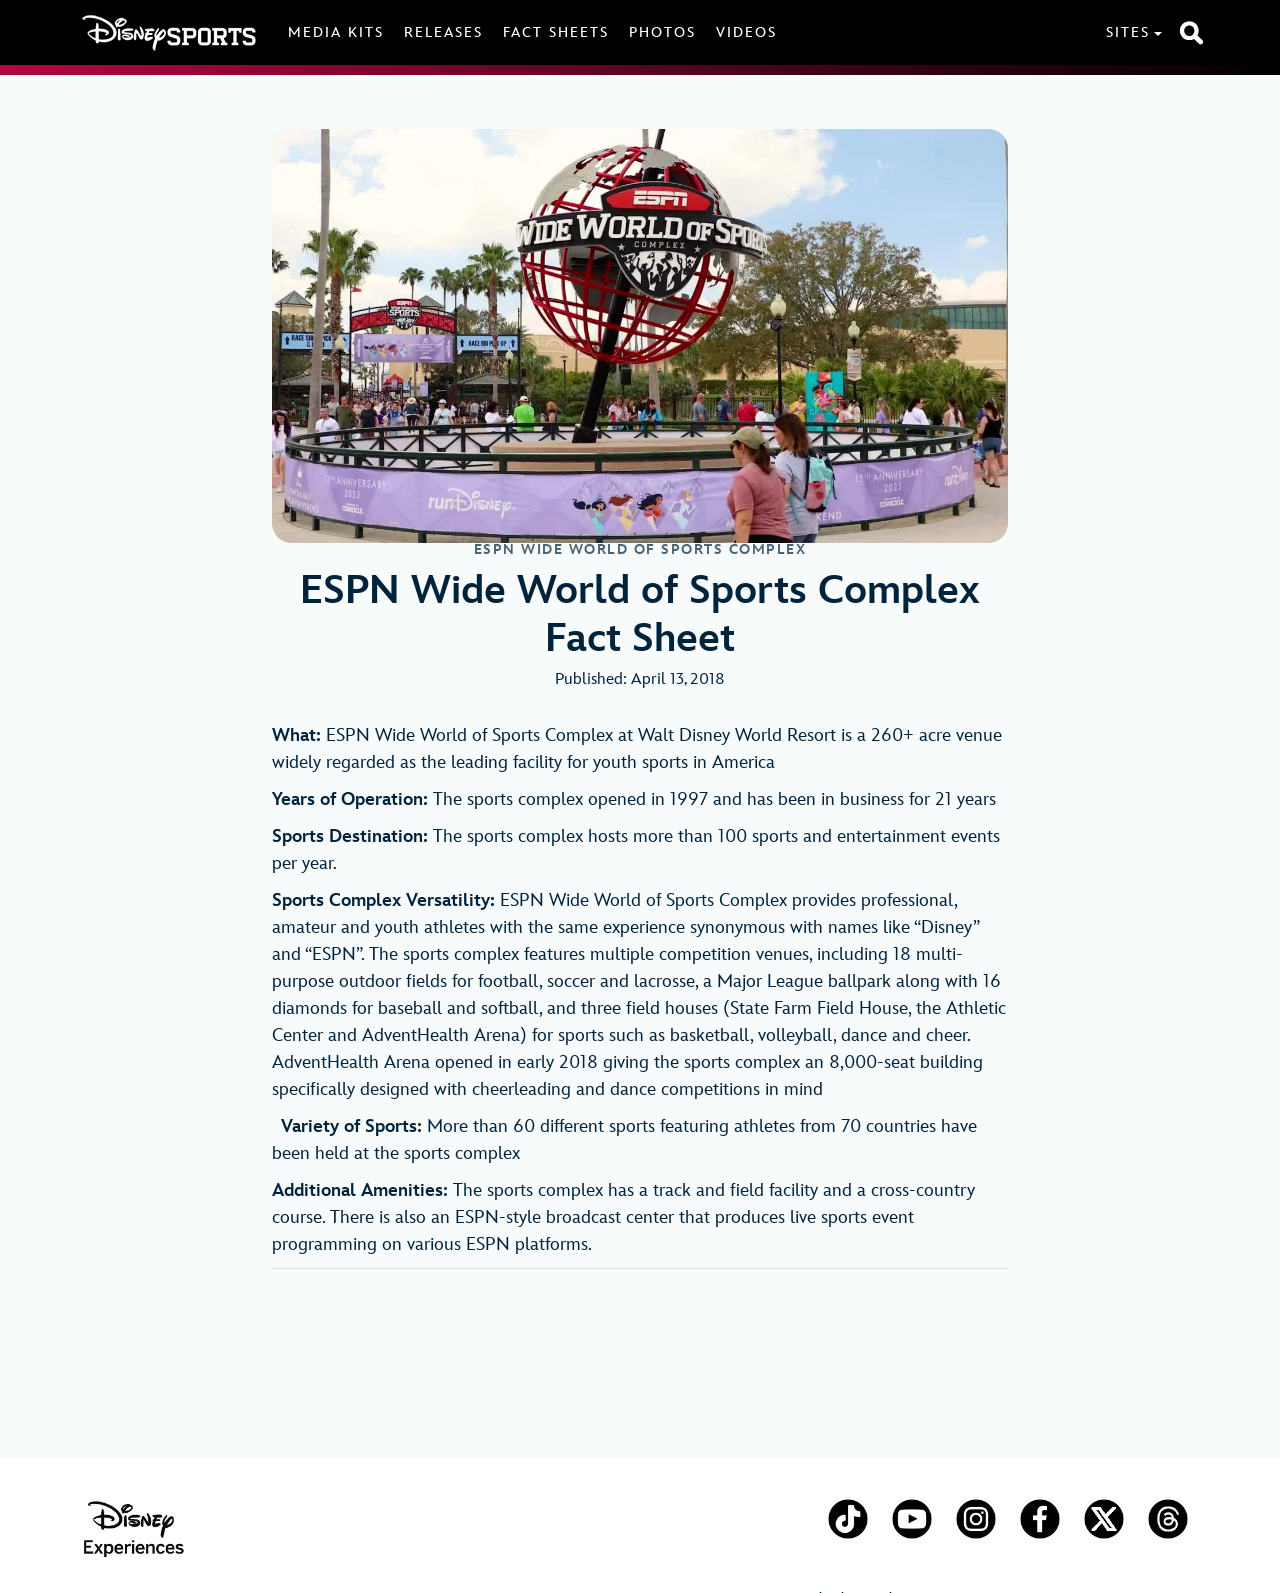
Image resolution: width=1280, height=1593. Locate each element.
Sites (1128, 32)
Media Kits (336, 32)
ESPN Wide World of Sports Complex (640, 550)
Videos (746, 32)
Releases (443, 32)
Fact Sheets (556, 32)
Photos (662, 32)
